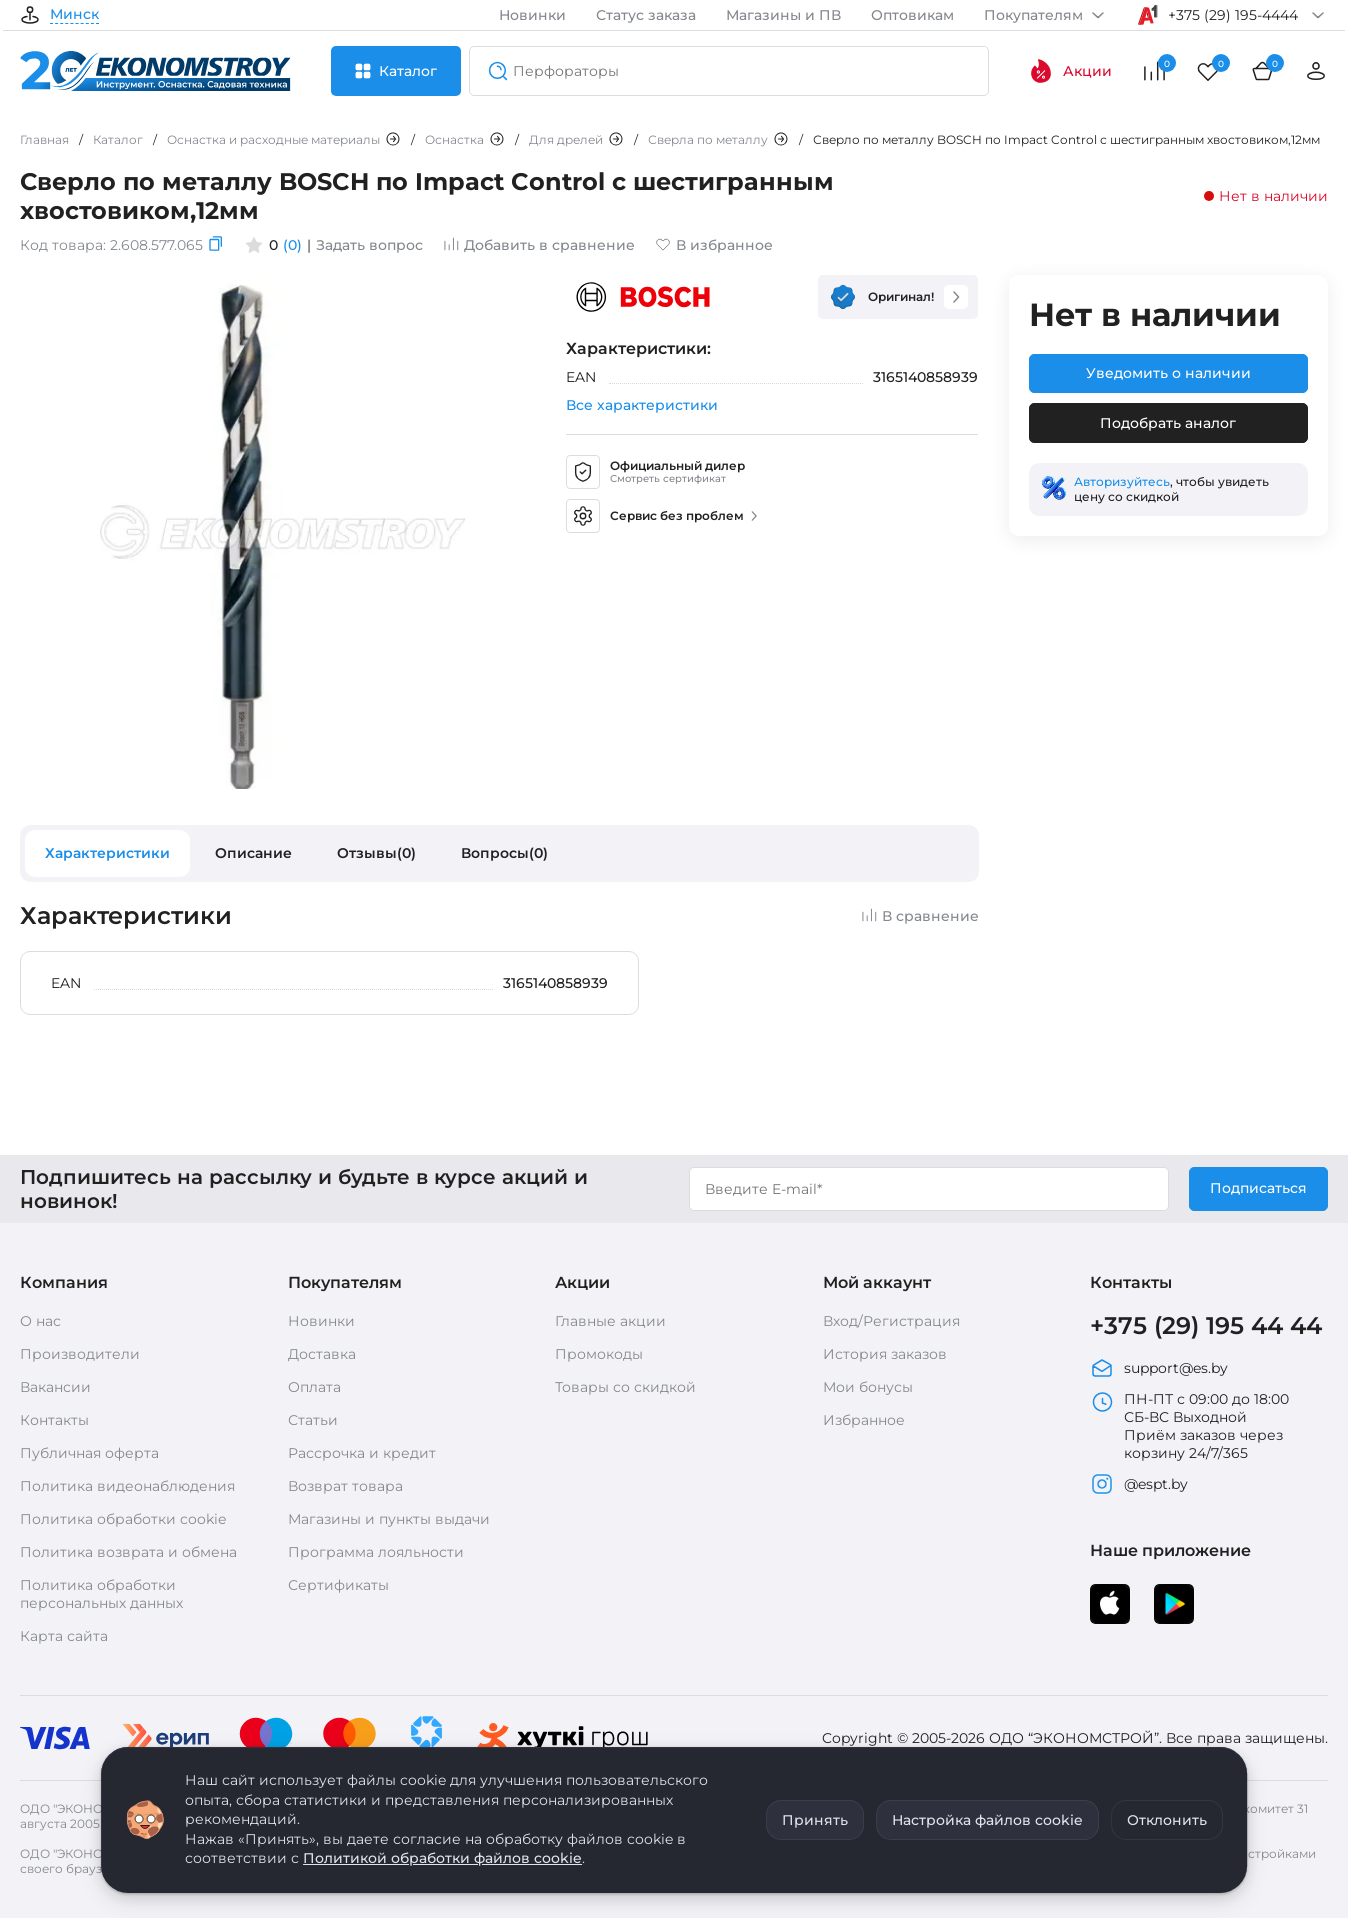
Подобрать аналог (1168, 423)
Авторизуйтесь (1122, 481)
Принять (815, 1820)
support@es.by (1159, 1368)
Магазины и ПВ (783, 15)
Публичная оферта (89, 1453)
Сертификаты (338, 1585)
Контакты (54, 1420)
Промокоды (599, 1354)
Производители (80, 1354)
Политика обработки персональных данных (101, 1594)
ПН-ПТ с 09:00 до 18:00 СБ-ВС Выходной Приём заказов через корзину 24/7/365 (1189, 1426)
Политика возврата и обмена (128, 1552)
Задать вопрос (369, 245)
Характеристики (107, 853)
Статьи (313, 1420)
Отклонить (1167, 1820)
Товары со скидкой (625, 1387)
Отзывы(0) (376, 853)
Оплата (314, 1387)
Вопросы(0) (504, 853)
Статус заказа (646, 15)
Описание (253, 853)
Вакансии (55, 1387)
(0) (292, 245)
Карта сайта (64, 1636)
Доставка (322, 1354)
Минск (74, 15)
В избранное (714, 245)
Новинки (532, 15)
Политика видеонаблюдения (127, 1486)
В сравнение (920, 916)
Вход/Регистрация (891, 1321)
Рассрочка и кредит (362, 1453)
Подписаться (1258, 1188)
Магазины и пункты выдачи (389, 1519)
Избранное (864, 1420)
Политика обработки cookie (123, 1519)
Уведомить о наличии (1168, 373)
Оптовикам (912, 15)
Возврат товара (345, 1486)
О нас (40, 1321)
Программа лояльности (376, 1552)
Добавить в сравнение (539, 245)
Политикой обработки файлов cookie (442, 1858)
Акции (1070, 71)
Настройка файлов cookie (987, 1820)
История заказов (885, 1354)
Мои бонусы (868, 1387)
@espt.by (1139, 1484)
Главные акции (610, 1321)
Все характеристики (642, 405)
